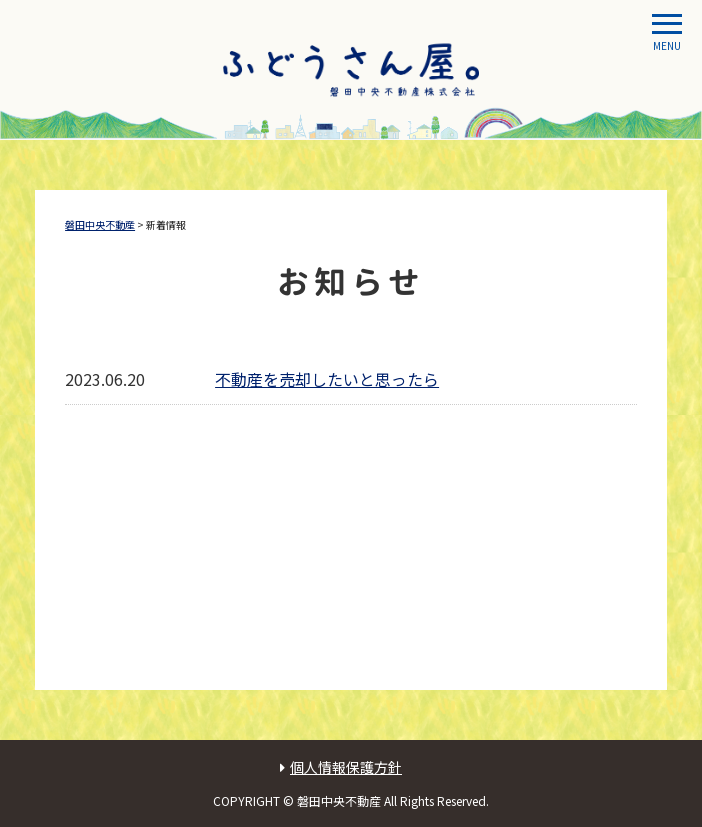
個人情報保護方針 (346, 767)
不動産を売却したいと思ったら (327, 379)
